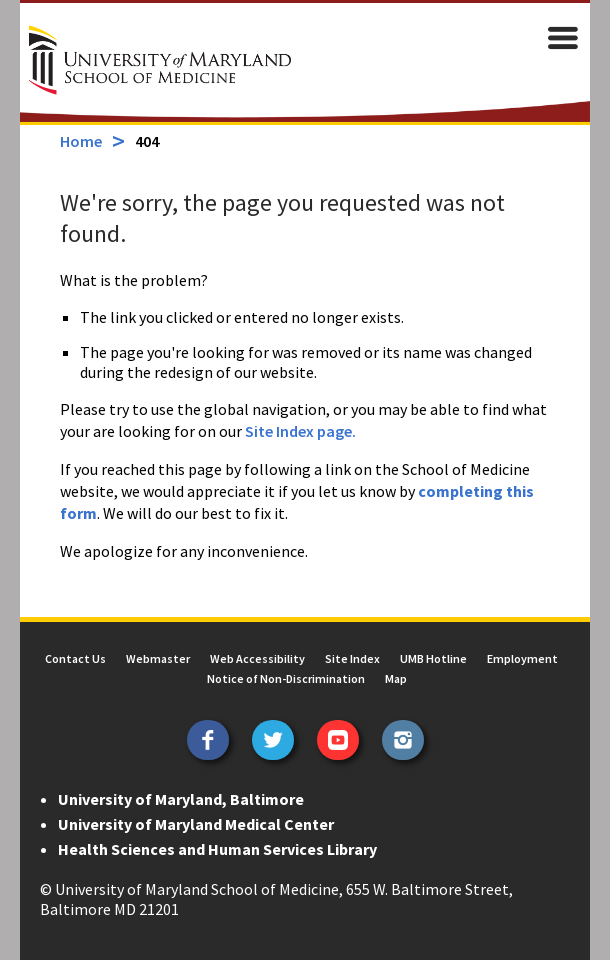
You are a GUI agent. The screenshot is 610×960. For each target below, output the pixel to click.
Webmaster (158, 658)
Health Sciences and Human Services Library (217, 849)
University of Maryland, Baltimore (181, 799)
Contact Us (75, 658)
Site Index (352, 658)
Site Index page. (300, 431)
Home (81, 141)
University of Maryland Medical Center (196, 824)
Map (396, 678)
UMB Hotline (433, 658)
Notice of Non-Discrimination (286, 678)
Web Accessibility (257, 658)
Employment (522, 658)
